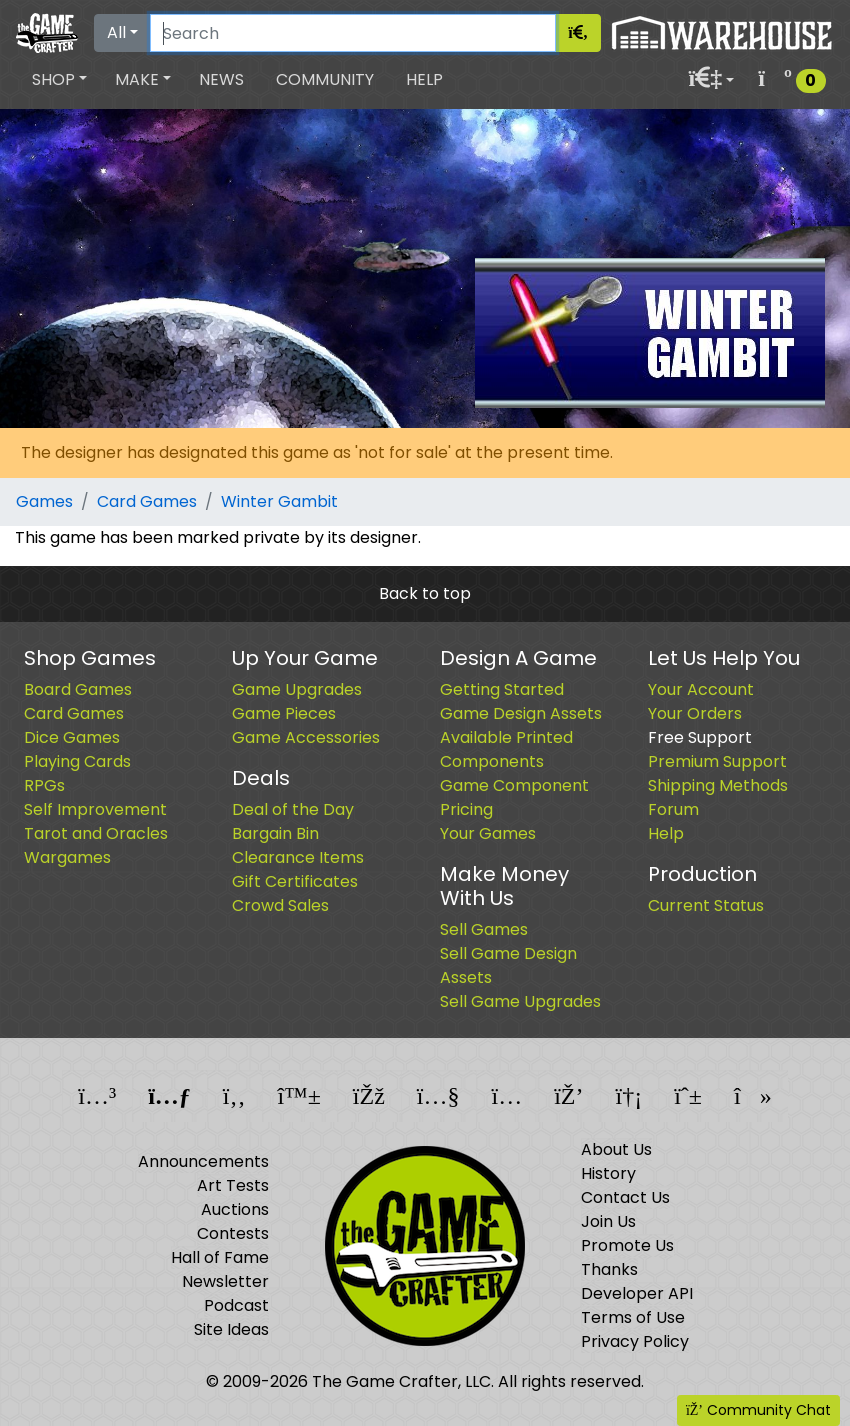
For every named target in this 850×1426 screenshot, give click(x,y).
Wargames (67, 857)
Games (44, 501)
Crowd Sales (280, 905)
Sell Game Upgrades (520, 1001)
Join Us (608, 1221)
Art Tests (233, 1185)
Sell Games (484, 929)
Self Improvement (95, 809)
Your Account (701, 689)
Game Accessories (306, 737)
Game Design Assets (521, 713)
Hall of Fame (220, 1257)
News (221, 79)
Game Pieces (284, 713)
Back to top (425, 593)
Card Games (147, 501)
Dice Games (72, 737)
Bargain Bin (275, 833)
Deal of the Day (293, 809)
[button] (59, 80)
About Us (616, 1149)
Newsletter (225, 1281)
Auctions (235, 1209)
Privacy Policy (635, 1341)
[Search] (353, 33)
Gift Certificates (295, 881)
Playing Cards (77, 761)
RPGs (44, 785)
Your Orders (695, 713)
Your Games (488, 833)
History (608, 1173)
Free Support (700, 737)
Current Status (706, 905)
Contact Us (625, 1197)
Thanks (609, 1269)
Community (325, 79)
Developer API (637, 1293)
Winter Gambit (279, 501)
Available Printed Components (506, 749)
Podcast (236, 1305)
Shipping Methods (718, 785)
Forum (673, 809)
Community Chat (758, 1410)
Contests (233, 1233)
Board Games (78, 689)
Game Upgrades (297, 689)
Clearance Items (298, 857)
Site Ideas (231, 1329)
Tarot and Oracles (96, 833)
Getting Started (502, 689)
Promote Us (627, 1245)
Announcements (203, 1161)
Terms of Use (633, 1317)
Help (424, 79)
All (116, 32)
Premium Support (717, 761)
